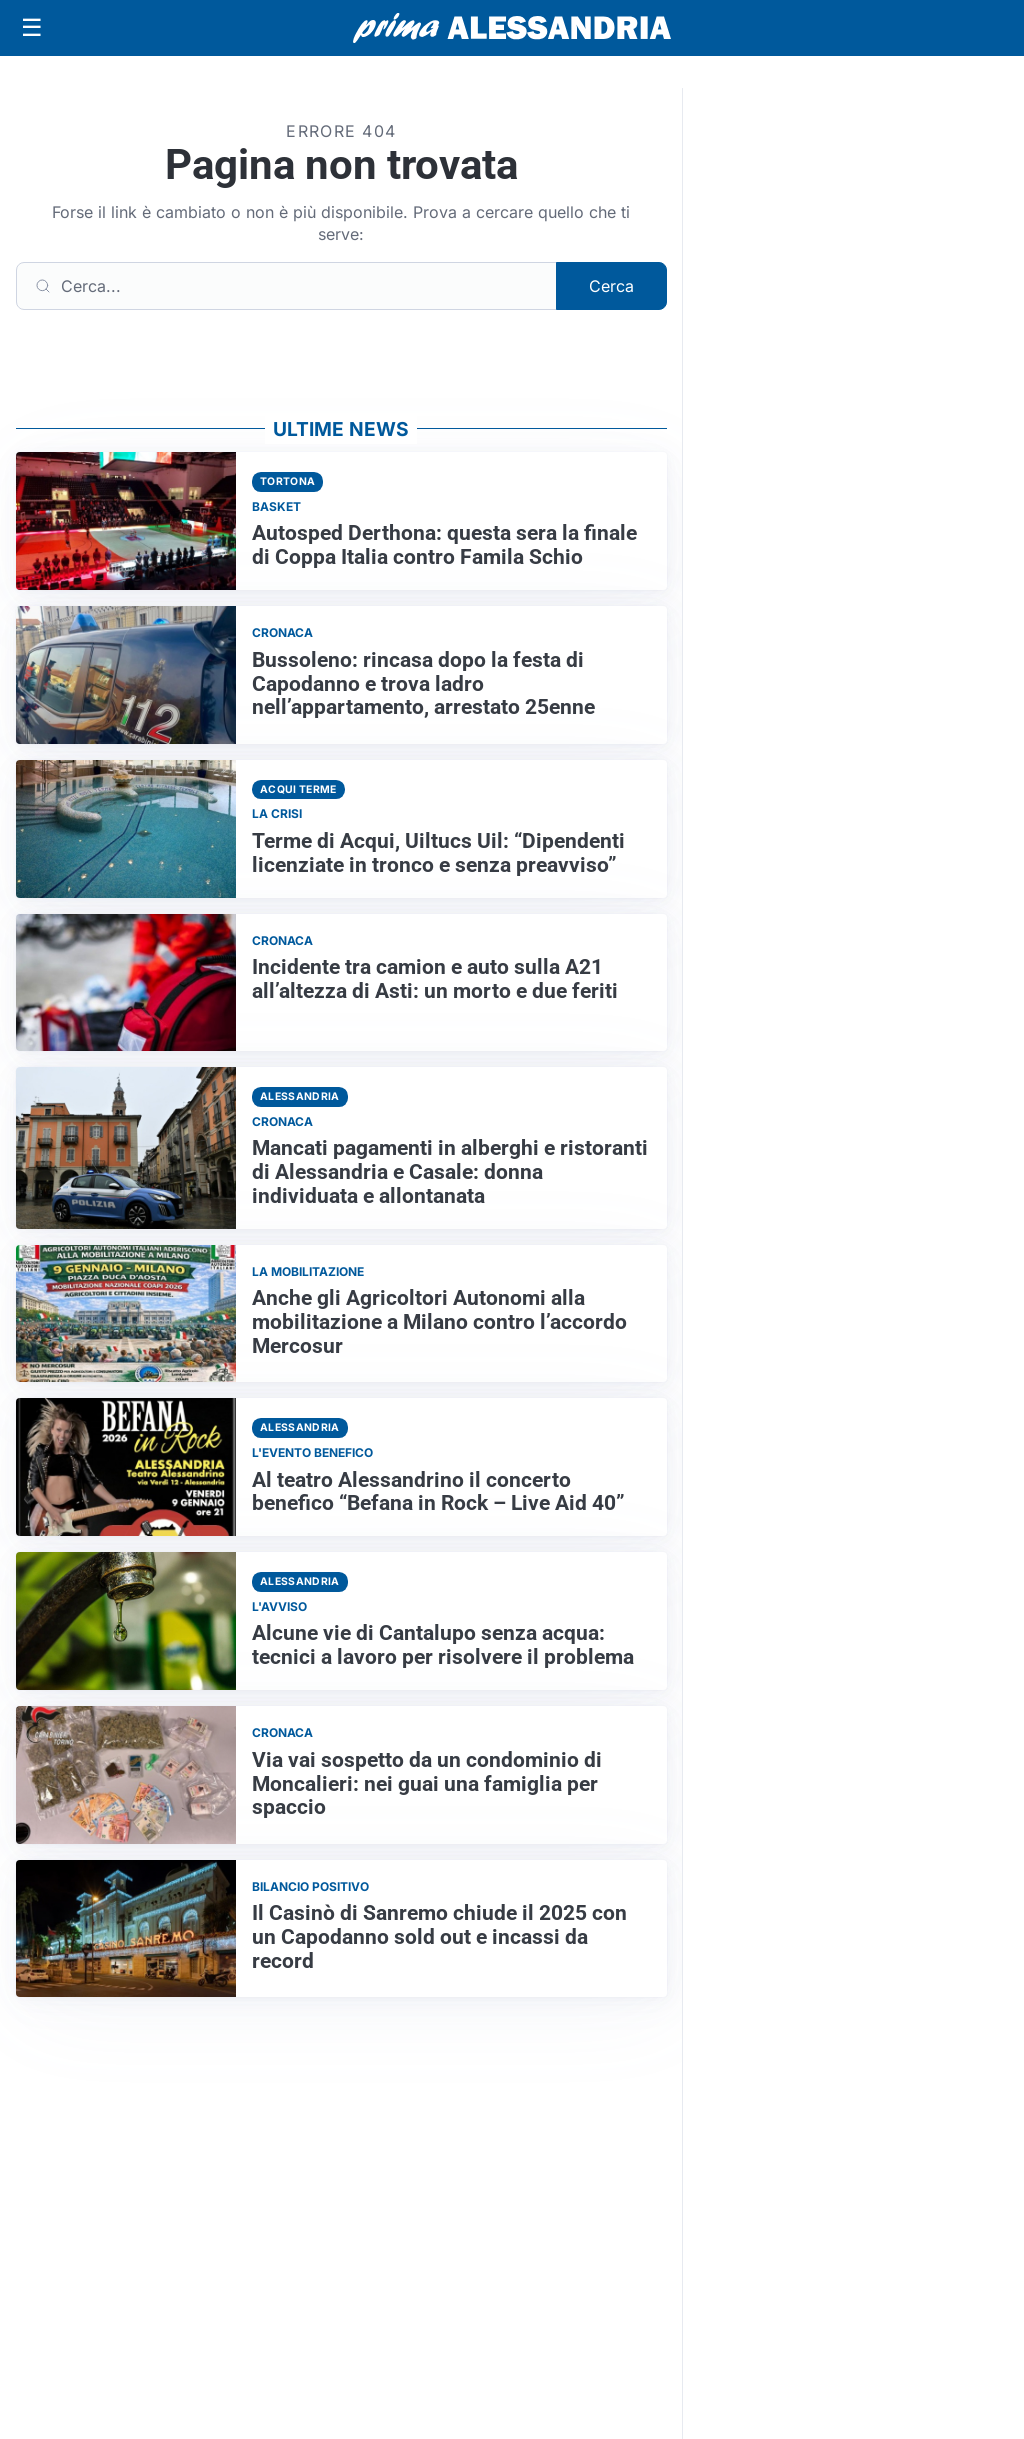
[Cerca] (286, 286)
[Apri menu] (32, 28)
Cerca (611, 286)
